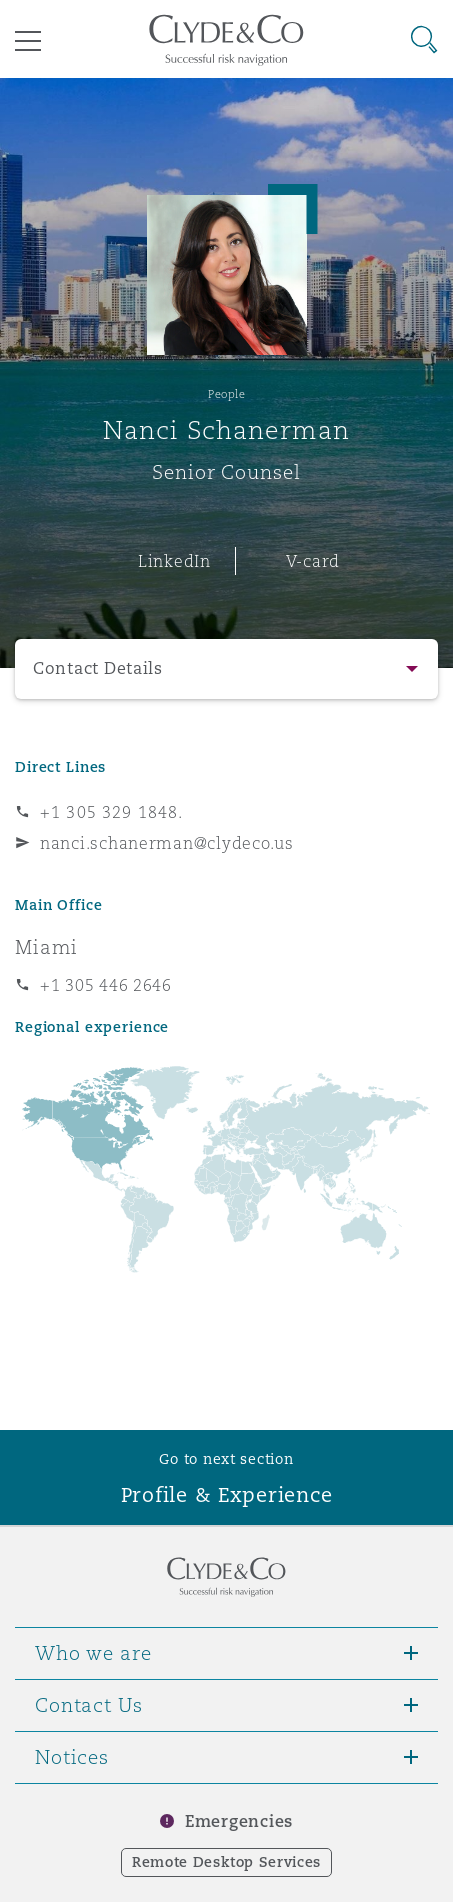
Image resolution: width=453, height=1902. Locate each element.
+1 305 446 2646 (106, 985)
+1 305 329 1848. (111, 812)
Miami (46, 947)
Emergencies (239, 1821)
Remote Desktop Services (226, 1862)
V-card (313, 561)
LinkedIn (174, 561)
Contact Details (98, 668)
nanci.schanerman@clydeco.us (167, 843)
